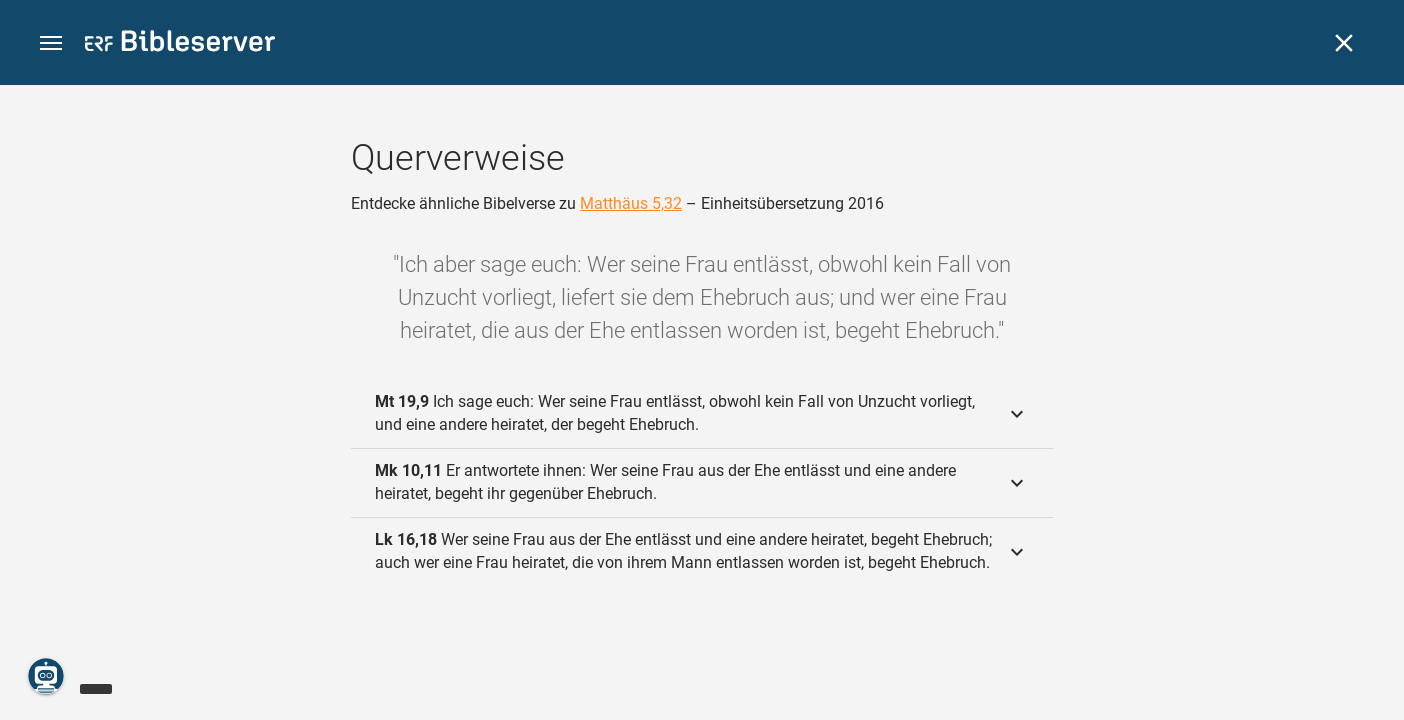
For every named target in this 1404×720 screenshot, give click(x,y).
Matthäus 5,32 (631, 203)
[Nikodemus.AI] (46, 676)
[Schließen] (1344, 43)
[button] (51, 43)
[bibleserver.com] (180, 44)
